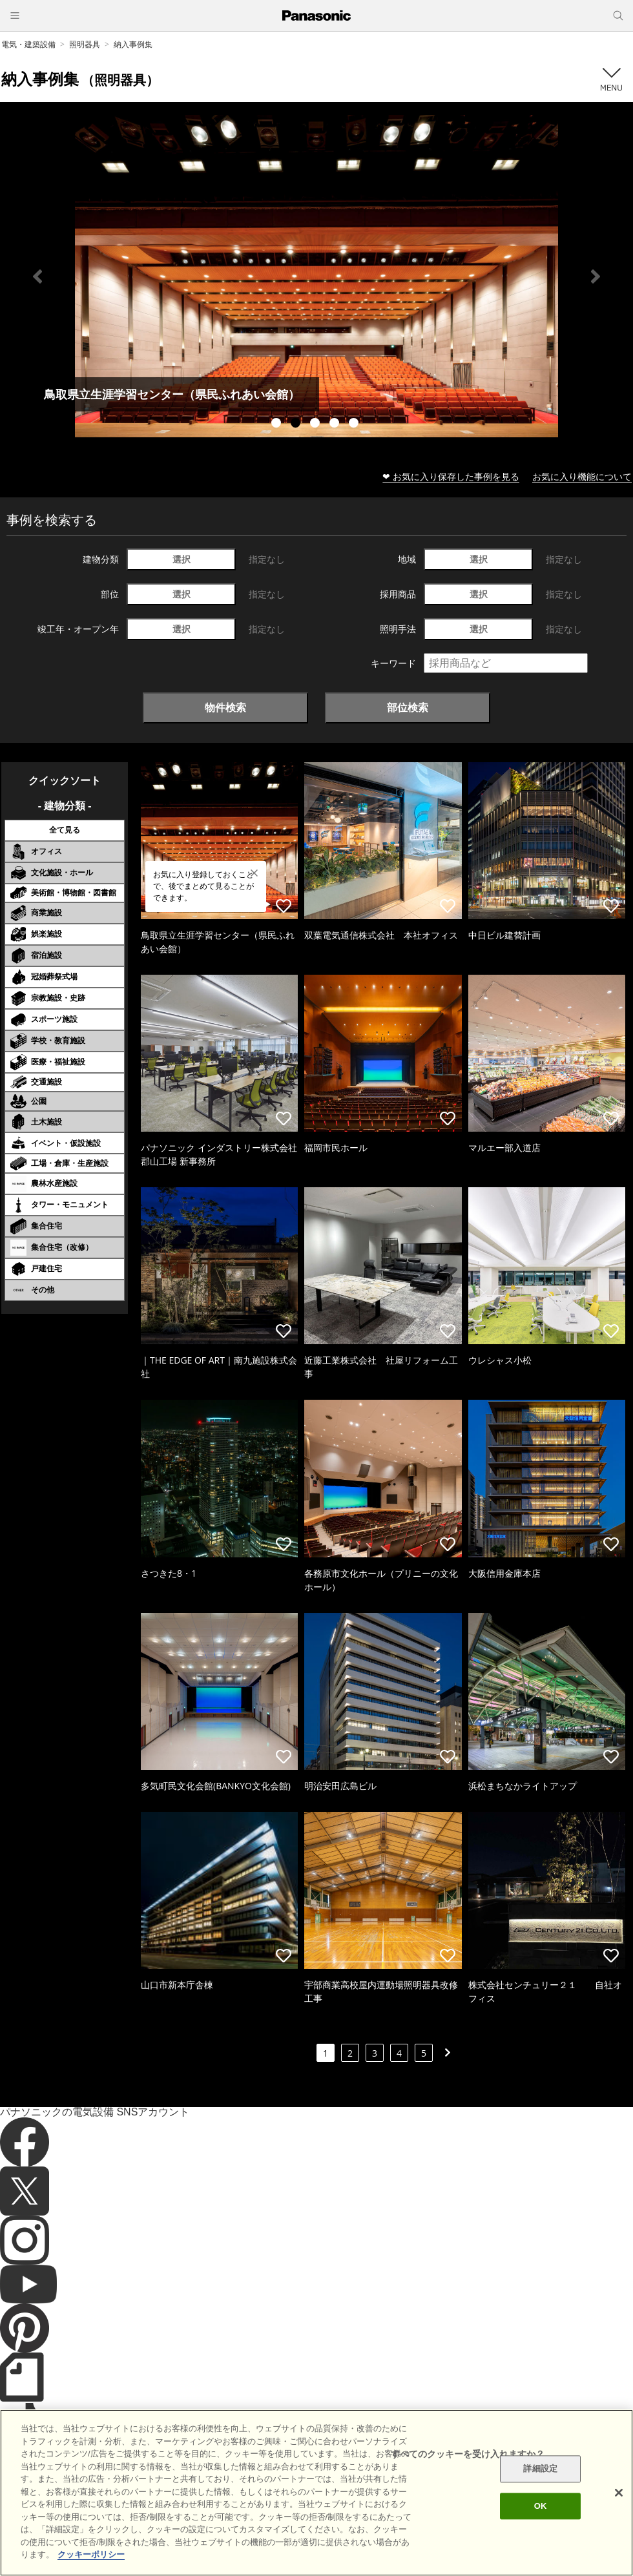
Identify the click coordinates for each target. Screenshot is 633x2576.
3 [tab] (316, 424)
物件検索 (225, 707)
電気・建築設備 (28, 44)
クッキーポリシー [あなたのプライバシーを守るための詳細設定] (91, 2554)
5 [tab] (355, 424)
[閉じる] (619, 2492)
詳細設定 (540, 2469)
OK (540, 2506)
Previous (37, 276)
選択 (181, 559)
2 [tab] (297, 424)
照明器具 (84, 44)
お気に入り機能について (582, 476)
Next (595, 276)
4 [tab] (335, 424)
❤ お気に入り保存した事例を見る (450, 476)
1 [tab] (277, 424)
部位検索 (407, 707)
